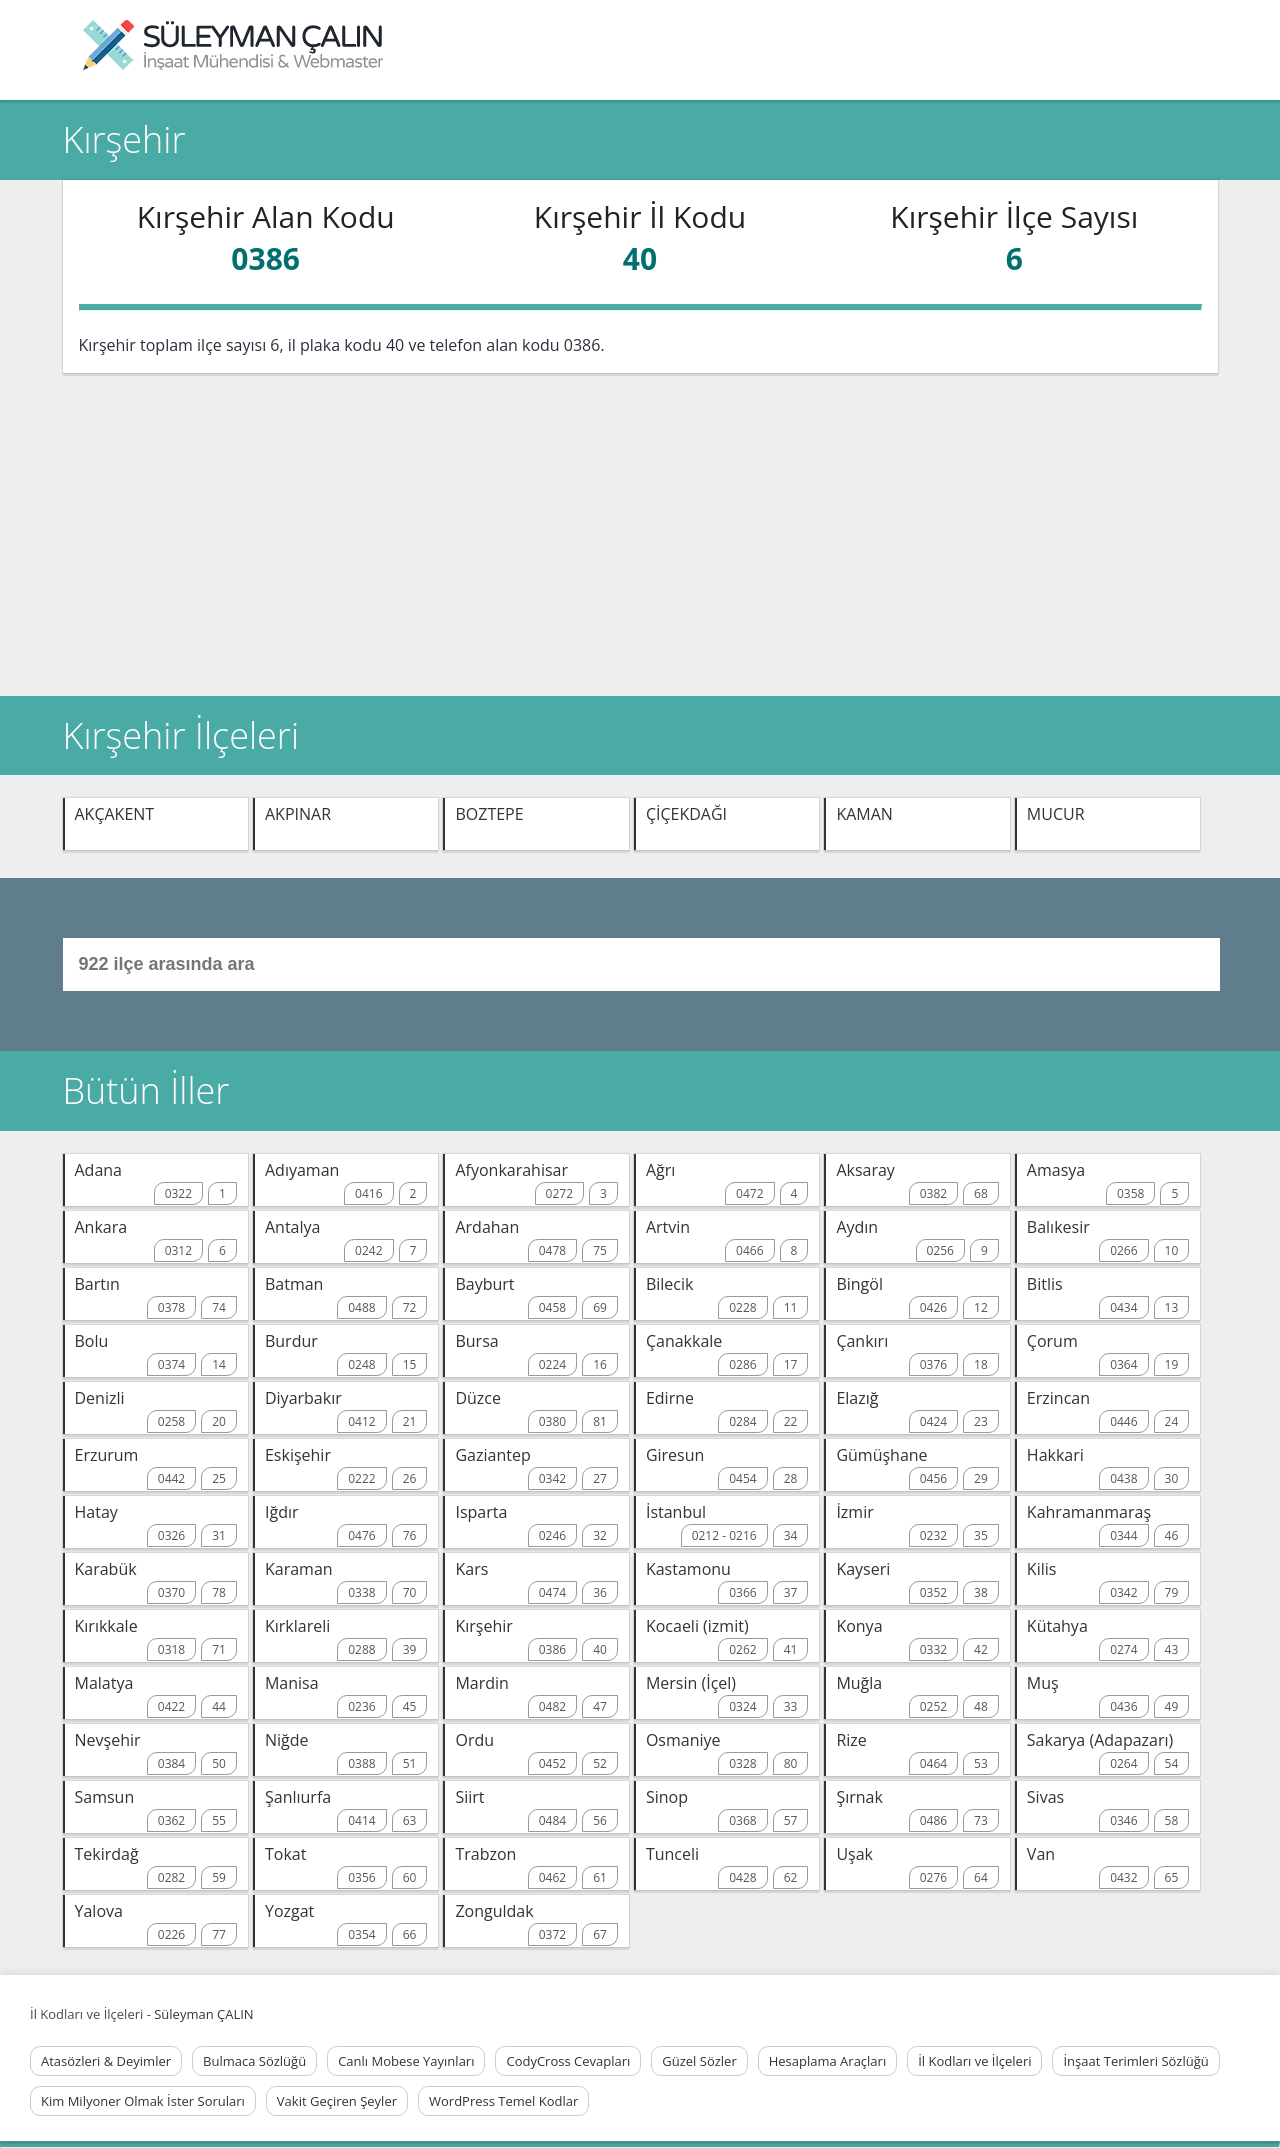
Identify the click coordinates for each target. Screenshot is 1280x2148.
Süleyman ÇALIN (203, 2014)
